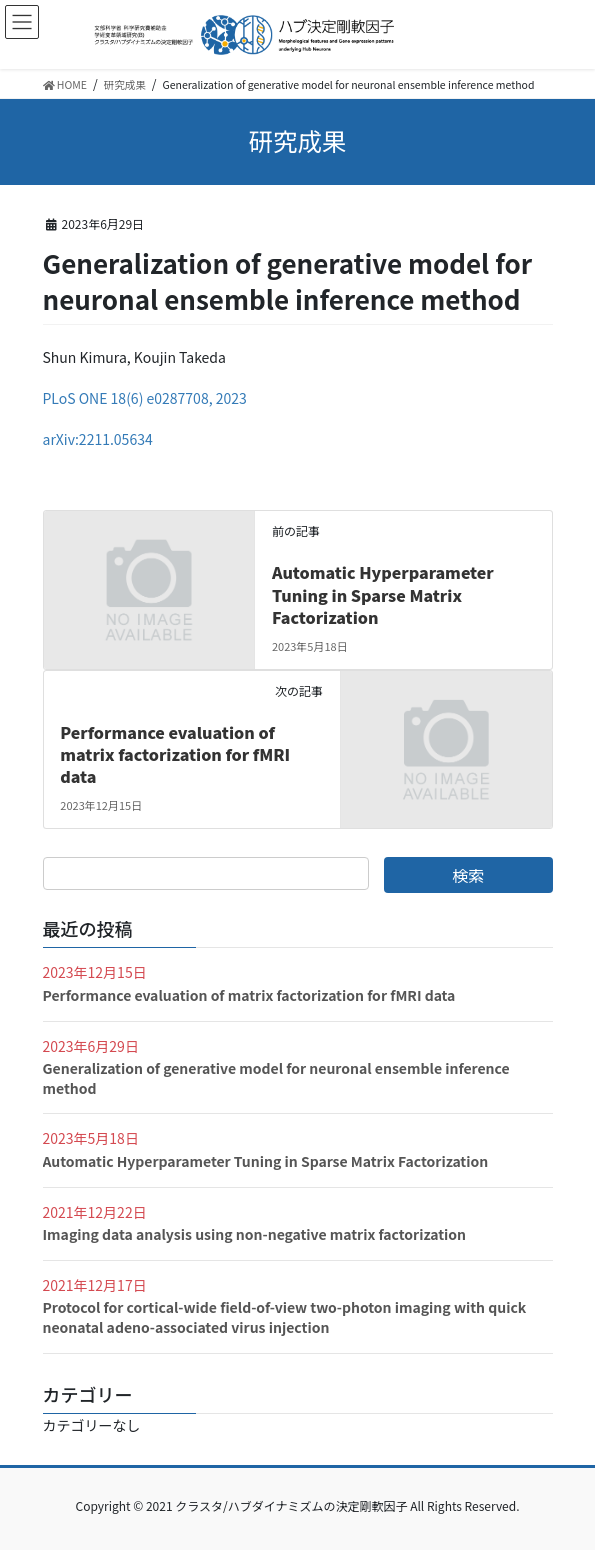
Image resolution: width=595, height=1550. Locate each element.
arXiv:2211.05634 (98, 439)
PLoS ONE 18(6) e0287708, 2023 (145, 398)
